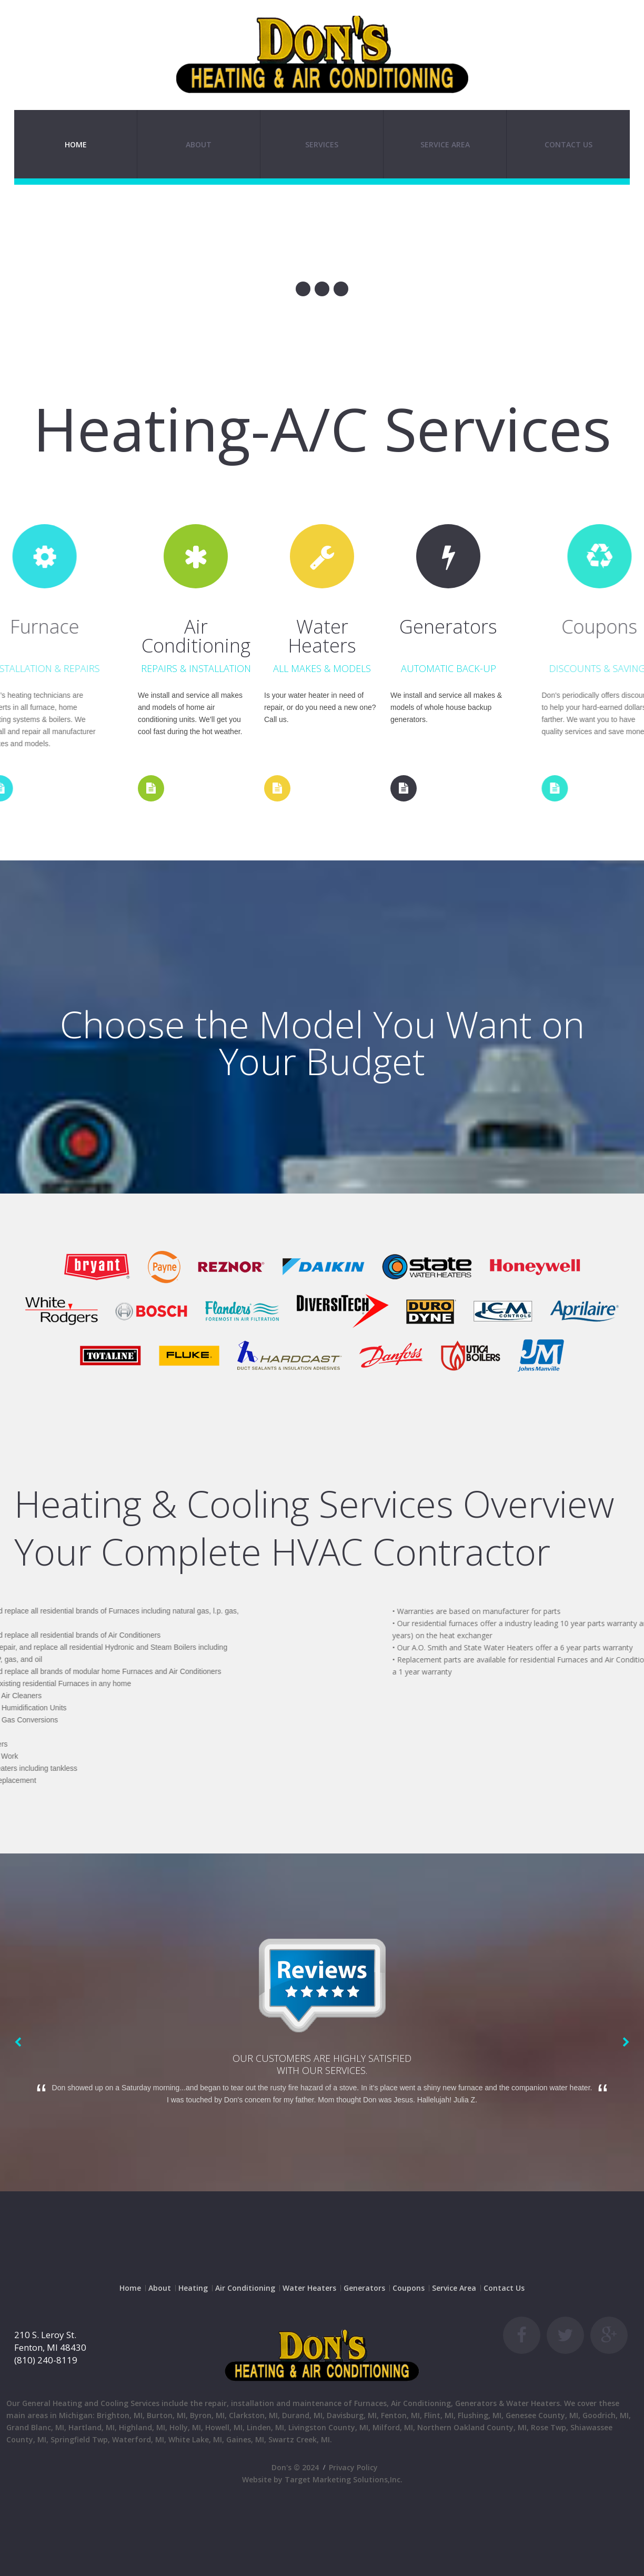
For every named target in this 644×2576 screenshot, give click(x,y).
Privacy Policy (353, 2467)
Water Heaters (309, 2288)
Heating (193, 2288)
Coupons (409, 2288)
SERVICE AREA (445, 144)
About (199, 144)
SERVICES (321, 144)
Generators (364, 2288)
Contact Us (568, 144)
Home (76, 144)
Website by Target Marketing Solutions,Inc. (322, 2479)
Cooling (114, 2403)
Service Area (454, 2288)
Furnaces (370, 2403)
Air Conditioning (245, 2288)
